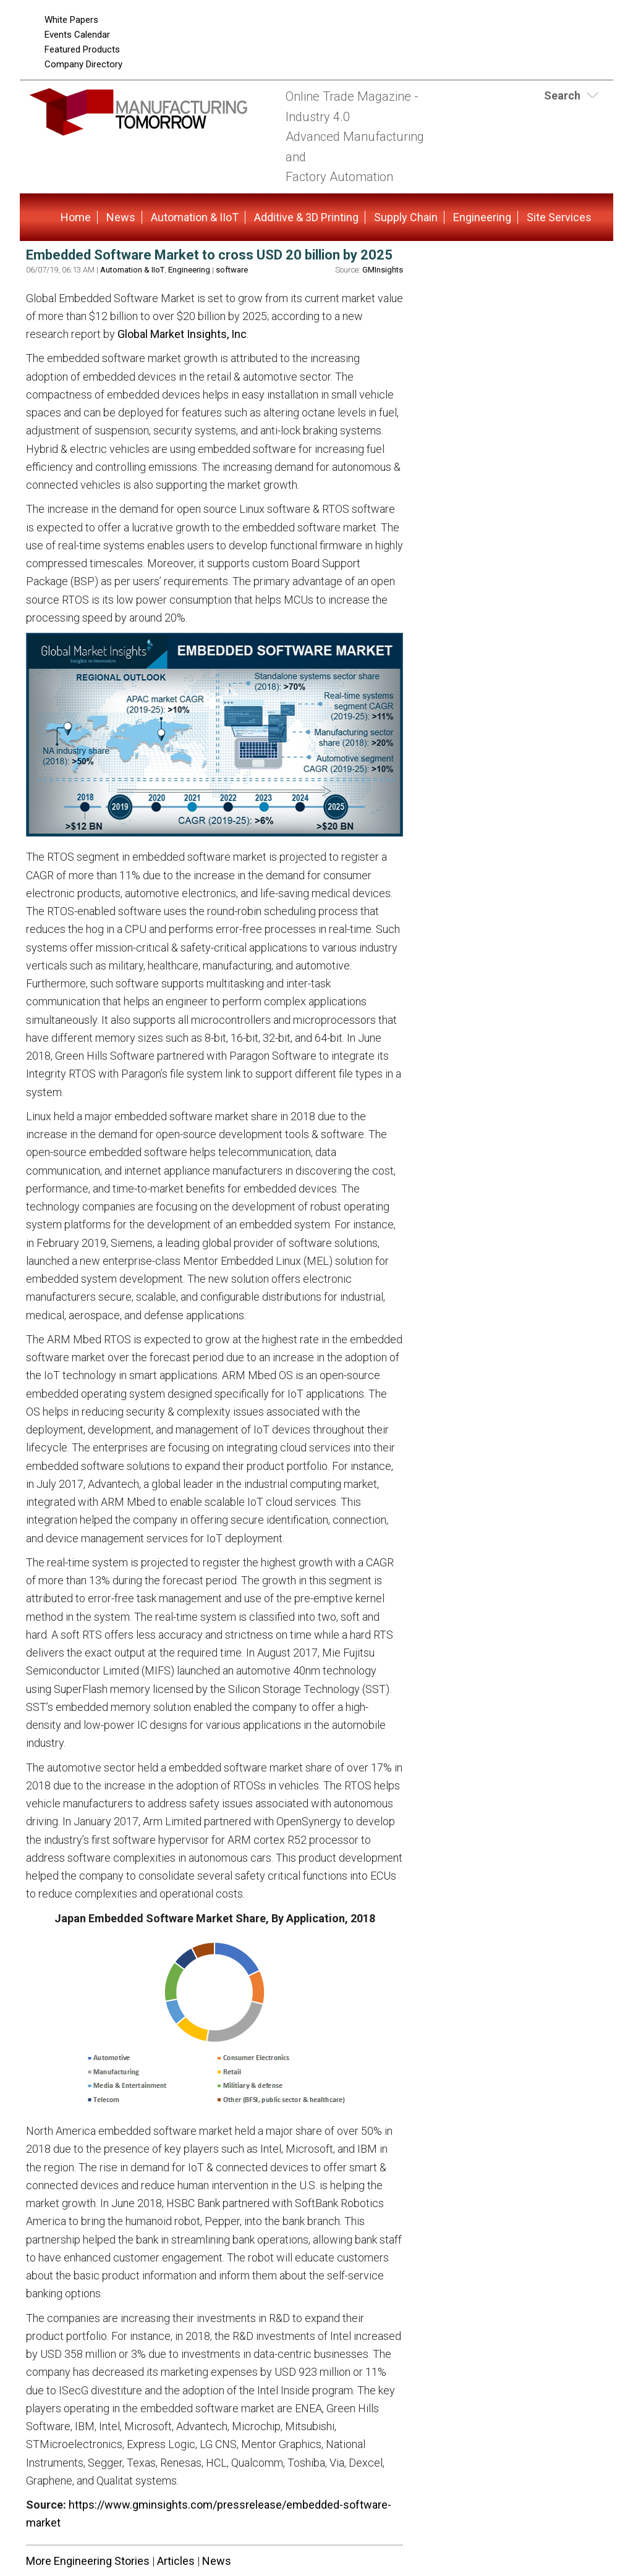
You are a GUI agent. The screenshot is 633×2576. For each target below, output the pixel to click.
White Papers (71, 19)
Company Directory (83, 64)
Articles (176, 2560)
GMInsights (382, 269)
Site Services (559, 217)
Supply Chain (406, 217)
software (232, 269)
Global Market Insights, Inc (182, 333)
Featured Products (82, 49)
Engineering (482, 217)
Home (76, 217)
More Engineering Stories (88, 2560)
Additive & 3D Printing (306, 217)
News (120, 217)
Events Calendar (77, 34)
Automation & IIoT (195, 217)
